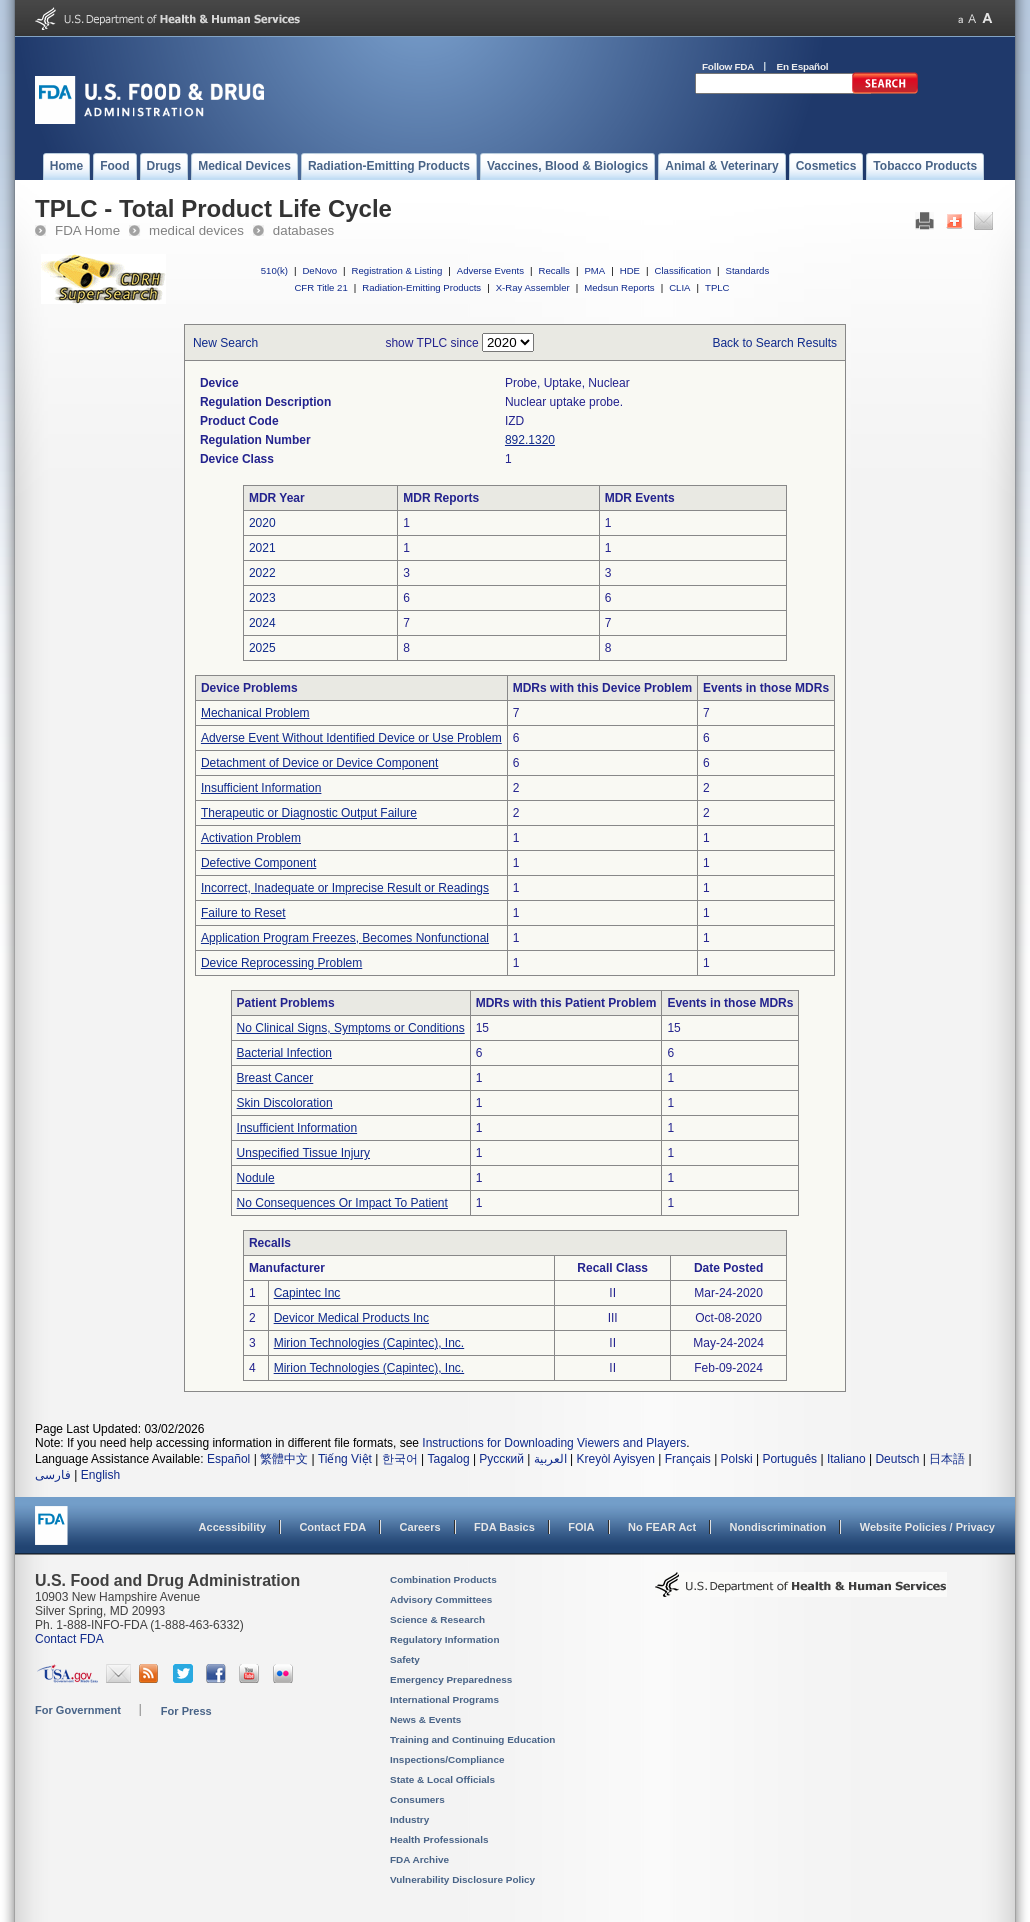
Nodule (256, 1178)
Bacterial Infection (284, 1053)
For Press (186, 1711)
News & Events (425, 1719)
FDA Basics (504, 1527)
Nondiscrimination (778, 1527)
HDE (630, 270)
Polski (737, 1459)
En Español (803, 66)
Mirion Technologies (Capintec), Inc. (369, 1343)
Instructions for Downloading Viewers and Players (554, 1443)
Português (789, 1459)
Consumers (417, 1799)
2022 (262, 573)
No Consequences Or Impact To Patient (342, 1203)
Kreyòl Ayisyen (615, 1459)
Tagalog (449, 1459)
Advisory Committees (441, 1599)
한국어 (400, 1459)
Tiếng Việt (345, 1459)
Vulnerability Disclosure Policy (462, 1879)
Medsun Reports (619, 287)
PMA (594, 270)
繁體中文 (284, 1459)
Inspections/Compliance (447, 1759)
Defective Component (258, 863)
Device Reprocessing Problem (281, 963)
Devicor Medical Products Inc (351, 1318)
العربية (550, 1459)
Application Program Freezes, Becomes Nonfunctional (345, 938)
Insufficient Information (261, 788)
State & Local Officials (442, 1779)
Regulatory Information (445, 1639)
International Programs (444, 1699)
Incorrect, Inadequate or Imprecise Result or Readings (345, 888)
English (100, 1475)
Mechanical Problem (255, 713)
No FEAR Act (662, 1527)
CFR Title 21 (320, 287)
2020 (262, 523)
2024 (262, 623)
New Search (225, 343)
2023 (262, 598)
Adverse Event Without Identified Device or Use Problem (351, 738)
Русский (501, 1459)
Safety (405, 1659)
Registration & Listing (397, 270)
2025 (262, 648)
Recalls (553, 270)
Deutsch (897, 1459)
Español (228, 1459)
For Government (78, 1710)
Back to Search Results (774, 343)
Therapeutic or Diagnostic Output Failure (309, 813)
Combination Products (443, 1579)
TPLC (717, 287)
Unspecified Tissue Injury (303, 1153)
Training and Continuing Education (472, 1739)
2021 (262, 548)
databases (303, 230)
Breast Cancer (275, 1078)
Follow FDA (728, 66)
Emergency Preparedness (451, 1679)
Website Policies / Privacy (927, 1527)
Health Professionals (439, 1839)
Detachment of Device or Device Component (319, 763)
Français (688, 1459)
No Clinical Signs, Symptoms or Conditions (351, 1028)
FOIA (581, 1527)
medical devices (196, 230)
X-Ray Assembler (533, 287)
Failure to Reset (243, 913)
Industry (409, 1819)
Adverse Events (490, 270)
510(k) (274, 270)
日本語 (947, 1459)
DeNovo (319, 270)
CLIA (679, 287)
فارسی (53, 1475)
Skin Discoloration (285, 1103)
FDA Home (87, 230)
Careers (420, 1527)
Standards (748, 270)
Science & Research (437, 1619)
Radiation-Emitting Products (421, 287)
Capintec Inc (307, 1293)
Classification (682, 270)
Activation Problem (251, 838)
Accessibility (232, 1527)
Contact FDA (332, 1527)
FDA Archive (419, 1859)
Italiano (846, 1459)
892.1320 (530, 440)
